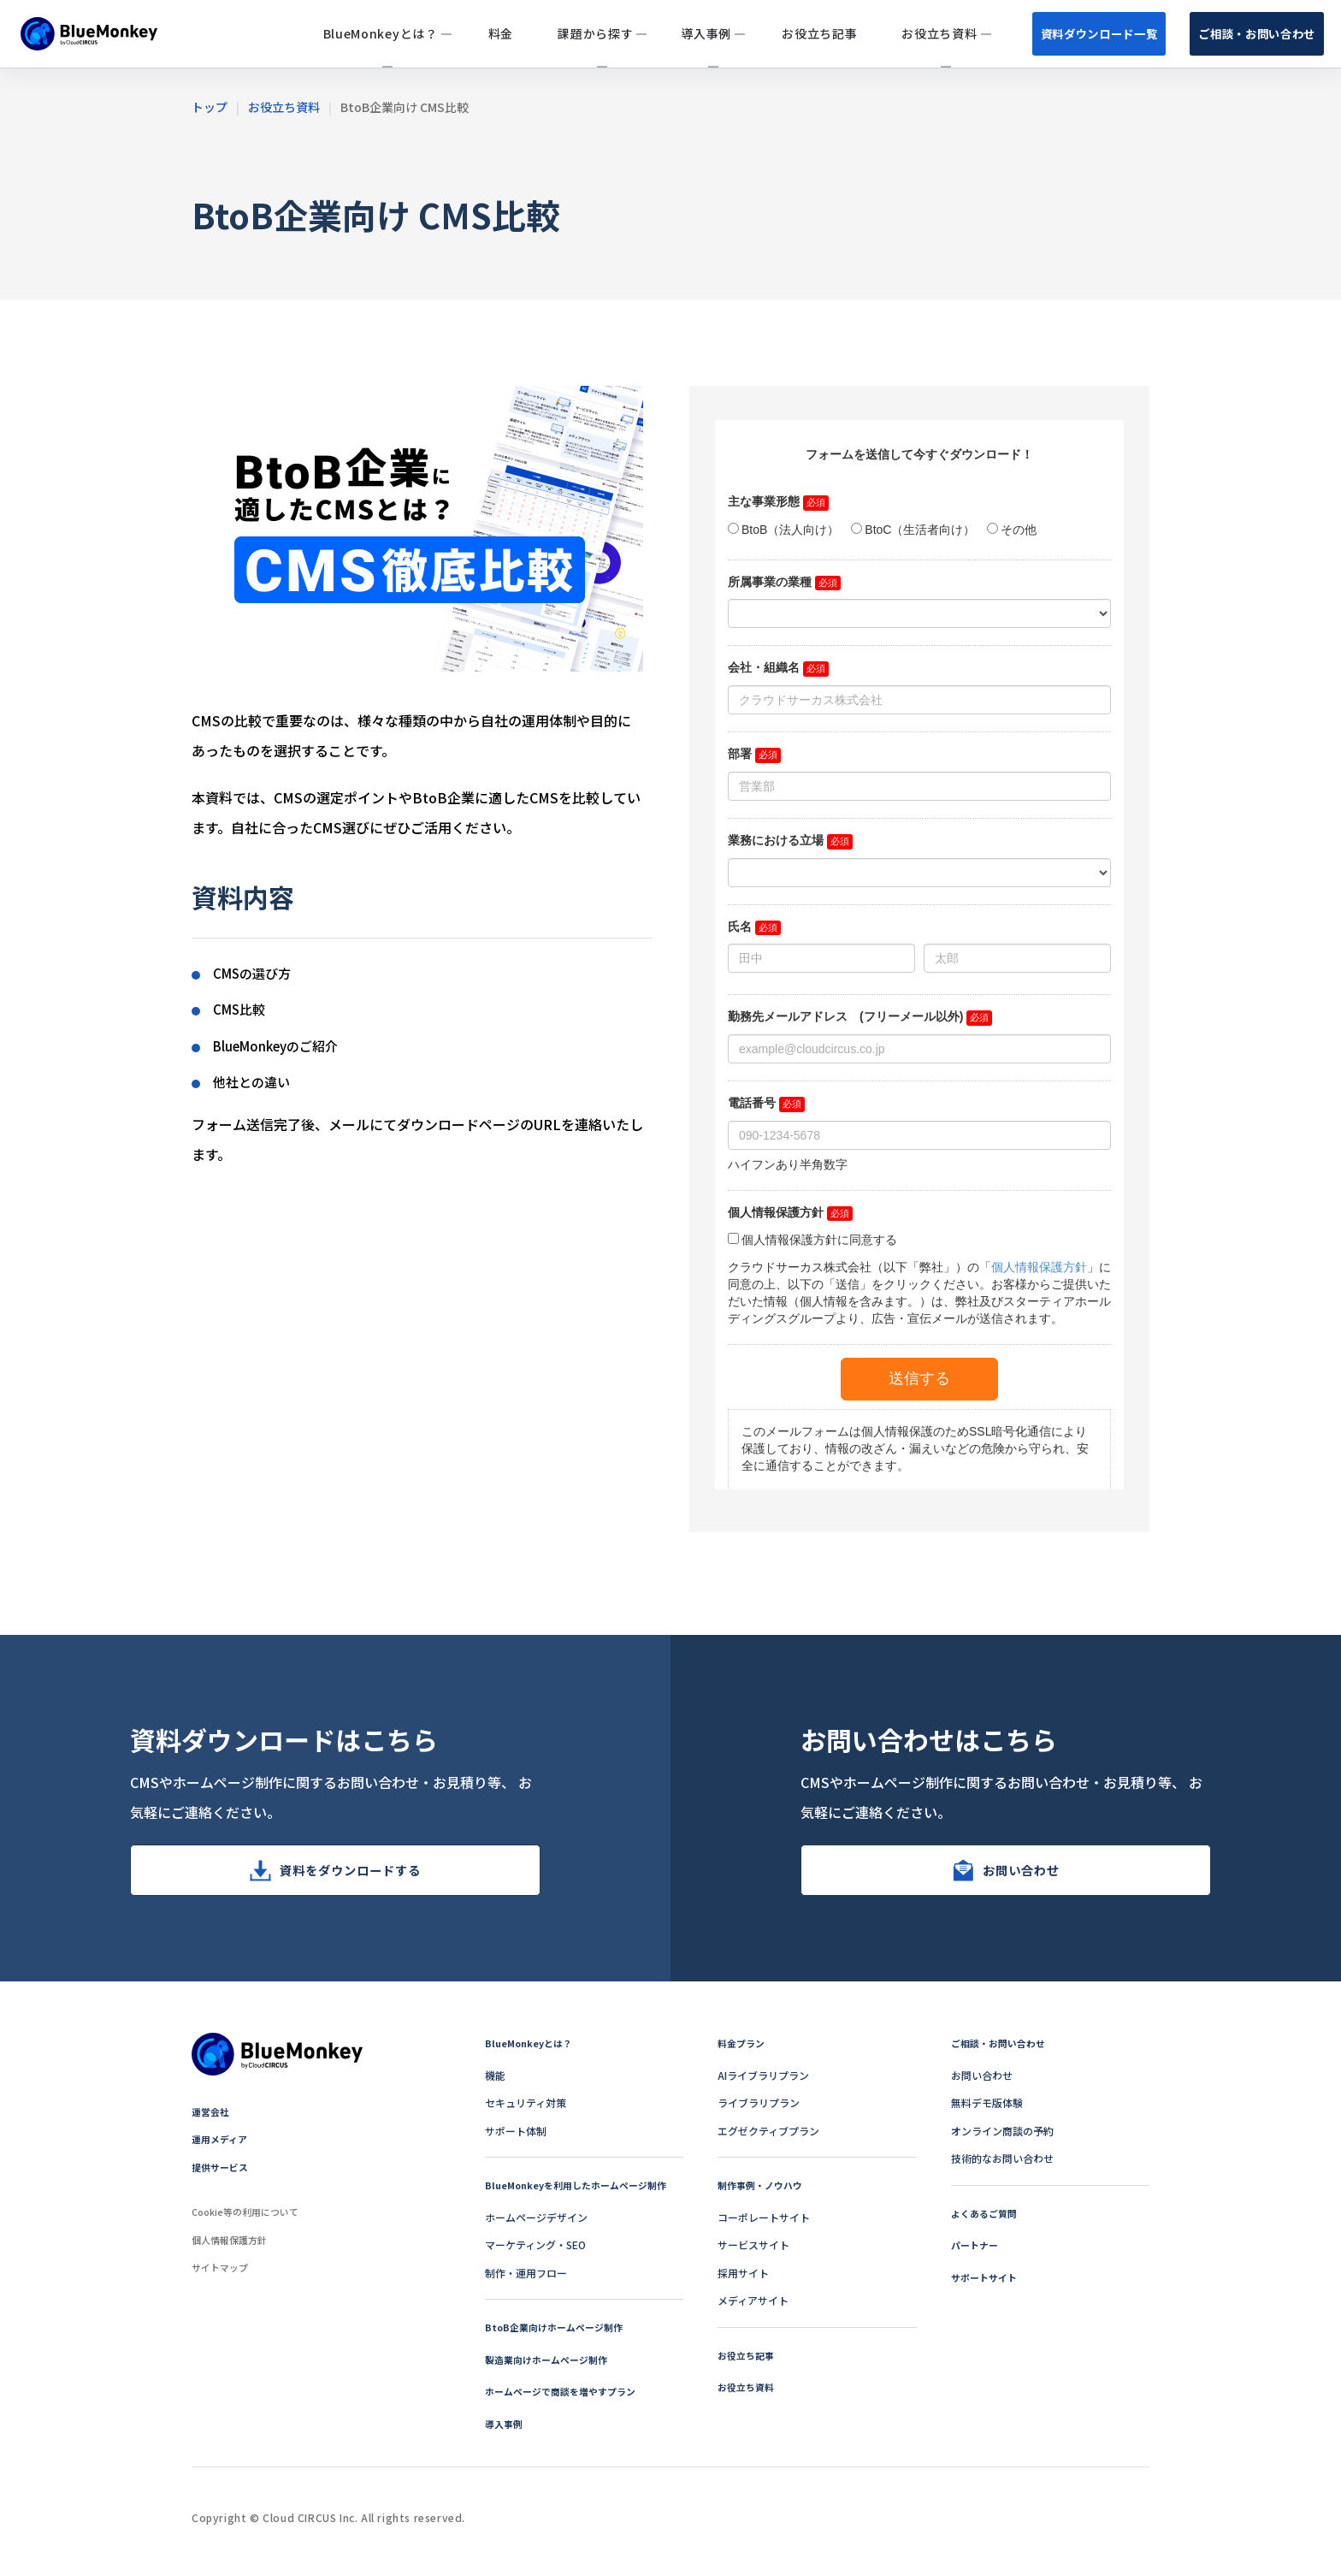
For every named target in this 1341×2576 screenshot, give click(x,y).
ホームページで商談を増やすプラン (567, 2401)
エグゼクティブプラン (768, 2141)
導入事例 (505, 2433)
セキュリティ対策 (525, 2112)
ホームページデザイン (536, 2227)
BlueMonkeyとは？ (532, 2053)
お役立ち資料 (748, 2396)
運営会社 (212, 2121)
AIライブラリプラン (763, 2085)
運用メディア (222, 2148)
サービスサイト (753, 2254)
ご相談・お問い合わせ (1234, 33)
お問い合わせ (1021, 1874)
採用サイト (743, 2283)
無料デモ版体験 (987, 2112)
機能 (495, 2085)
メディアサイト (753, 2310)
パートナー (976, 2254)
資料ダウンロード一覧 (1028, 33)
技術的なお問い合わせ (1002, 2168)
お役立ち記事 (748, 2365)
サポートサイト (987, 2287)
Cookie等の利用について (250, 2221)
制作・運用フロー (526, 2283)
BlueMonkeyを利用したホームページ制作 (583, 2195)
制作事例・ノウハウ (764, 2195)
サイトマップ (222, 2277)
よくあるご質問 (987, 2223)
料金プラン (743, 2053)
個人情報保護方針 (233, 2249)
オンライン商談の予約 (1002, 2141)
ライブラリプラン (759, 2112)
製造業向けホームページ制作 (551, 2369)
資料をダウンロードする (350, 1874)
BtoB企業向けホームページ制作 (559, 2337)
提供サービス (222, 2177)
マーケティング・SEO (535, 2254)
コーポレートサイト (764, 2227)
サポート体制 (515, 2141)
